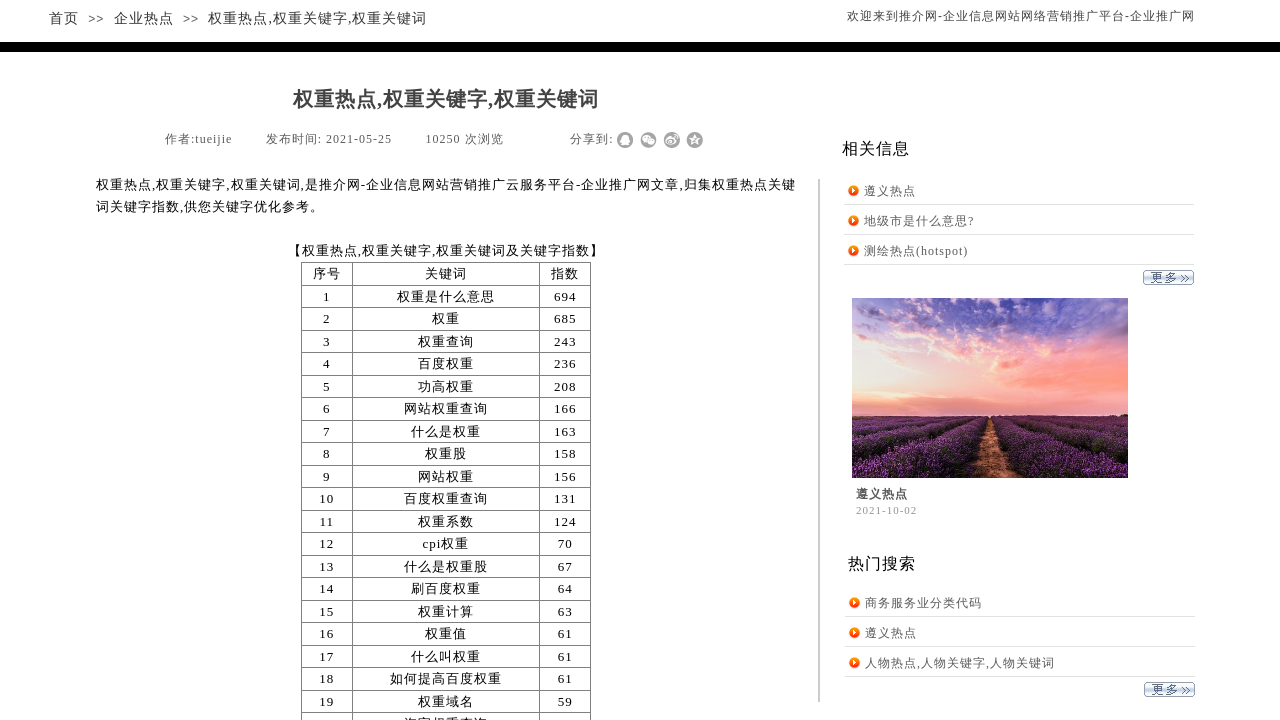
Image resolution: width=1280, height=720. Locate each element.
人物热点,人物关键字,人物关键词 (960, 663)
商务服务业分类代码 (923, 603)
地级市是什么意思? (919, 221)
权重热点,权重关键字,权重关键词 (317, 18)
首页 (64, 18)
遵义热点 (890, 191)
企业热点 (144, 18)
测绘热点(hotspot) (916, 251)
